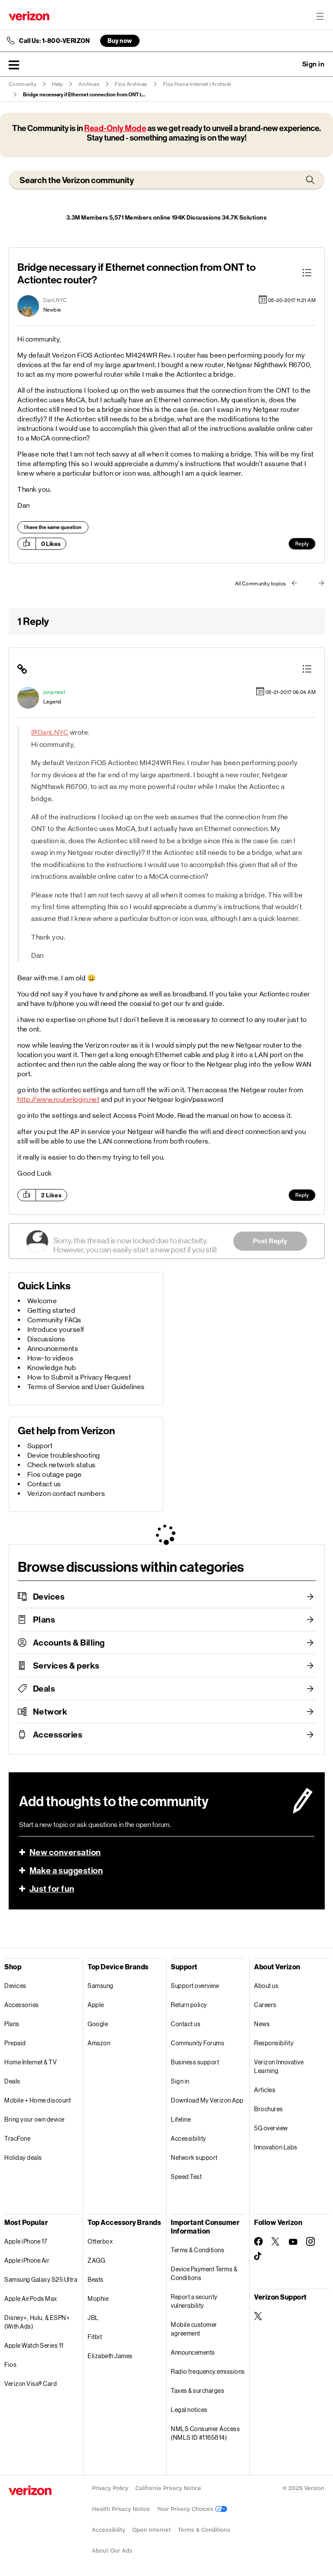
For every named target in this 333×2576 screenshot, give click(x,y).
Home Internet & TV (30, 2062)
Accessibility (188, 2138)
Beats (96, 2279)
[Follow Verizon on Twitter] (275, 2241)
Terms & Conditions (197, 2250)
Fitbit (95, 2336)
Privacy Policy (110, 2488)
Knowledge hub (51, 1368)
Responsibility (274, 2043)
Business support (195, 2062)
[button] (14, 64)
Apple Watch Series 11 (34, 2345)
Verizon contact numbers (66, 1493)
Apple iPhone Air (26, 2260)
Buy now (120, 40)
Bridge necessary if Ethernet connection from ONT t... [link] (84, 95)
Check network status (61, 1465)
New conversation (65, 1852)
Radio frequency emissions (208, 2371)
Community (23, 84)
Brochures (268, 2109)
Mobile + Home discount (37, 2100)
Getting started (51, 1310)
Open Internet (151, 2530)
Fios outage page (54, 1474)
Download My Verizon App (207, 2100)
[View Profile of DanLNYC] (55, 300)
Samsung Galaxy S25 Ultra (40, 2279)
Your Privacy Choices (192, 2509)
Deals (44, 1688)
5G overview (271, 2128)
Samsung (101, 1985)
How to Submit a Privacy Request (79, 1377)
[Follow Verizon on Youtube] (293, 2242)
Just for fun (52, 1888)
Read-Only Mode (115, 128)
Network (50, 1711)
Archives (88, 84)
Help (57, 84)
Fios (10, 2364)
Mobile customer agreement (194, 2329)
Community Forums (197, 2043)
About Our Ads (112, 2550)
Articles (264, 2089)
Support (40, 1446)
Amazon (99, 2043)
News (262, 2023)
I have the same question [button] (53, 527)
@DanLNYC (49, 732)
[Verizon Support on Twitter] (258, 2316)
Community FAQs (54, 1320)
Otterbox (100, 2241)
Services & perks (66, 1665)
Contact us (44, 1484)
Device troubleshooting (63, 1455)
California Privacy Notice (168, 2488)
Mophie (98, 2298)
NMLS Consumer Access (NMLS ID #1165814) (205, 2433)
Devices (49, 1596)
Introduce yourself (56, 1329)
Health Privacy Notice (121, 2509)
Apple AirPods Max (30, 2298)
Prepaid (15, 2043)
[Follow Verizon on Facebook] (258, 2241)
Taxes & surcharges (197, 2390)
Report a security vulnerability (194, 2301)
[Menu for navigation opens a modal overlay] (320, 16)
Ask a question (289, 64)
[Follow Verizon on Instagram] (310, 2241)
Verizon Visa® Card (30, 2383)
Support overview (195, 1985)
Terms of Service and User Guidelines (86, 1387)
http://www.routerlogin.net (58, 1099)
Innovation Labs (275, 2147)
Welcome (42, 1301)
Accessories (58, 1734)
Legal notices (189, 2409)
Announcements (52, 1348)
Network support (194, 2157)
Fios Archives (131, 84)
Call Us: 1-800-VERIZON (54, 41)
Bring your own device (34, 2119)
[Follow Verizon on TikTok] (258, 2256)
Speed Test (186, 2176)
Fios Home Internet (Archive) (197, 84)
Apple (96, 2004)
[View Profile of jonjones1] (54, 692)
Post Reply (270, 1241)
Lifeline (181, 2119)
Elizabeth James (110, 2355)
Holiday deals (23, 2157)
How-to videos (50, 1358)
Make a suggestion (66, 1870)
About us (266, 1985)
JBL (93, 2317)
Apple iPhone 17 (25, 2241)
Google (98, 2023)
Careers (265, 2004)
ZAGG (96, 2260)
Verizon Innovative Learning (279, 2066)
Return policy (189, 2004)
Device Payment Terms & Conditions (204, 2273)
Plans (44, 1619)
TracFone (17, 2138)
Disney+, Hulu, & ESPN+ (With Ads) (37, 2322)
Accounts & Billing (69, 1642)
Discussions (46, 1339)
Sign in (180, 2081)
